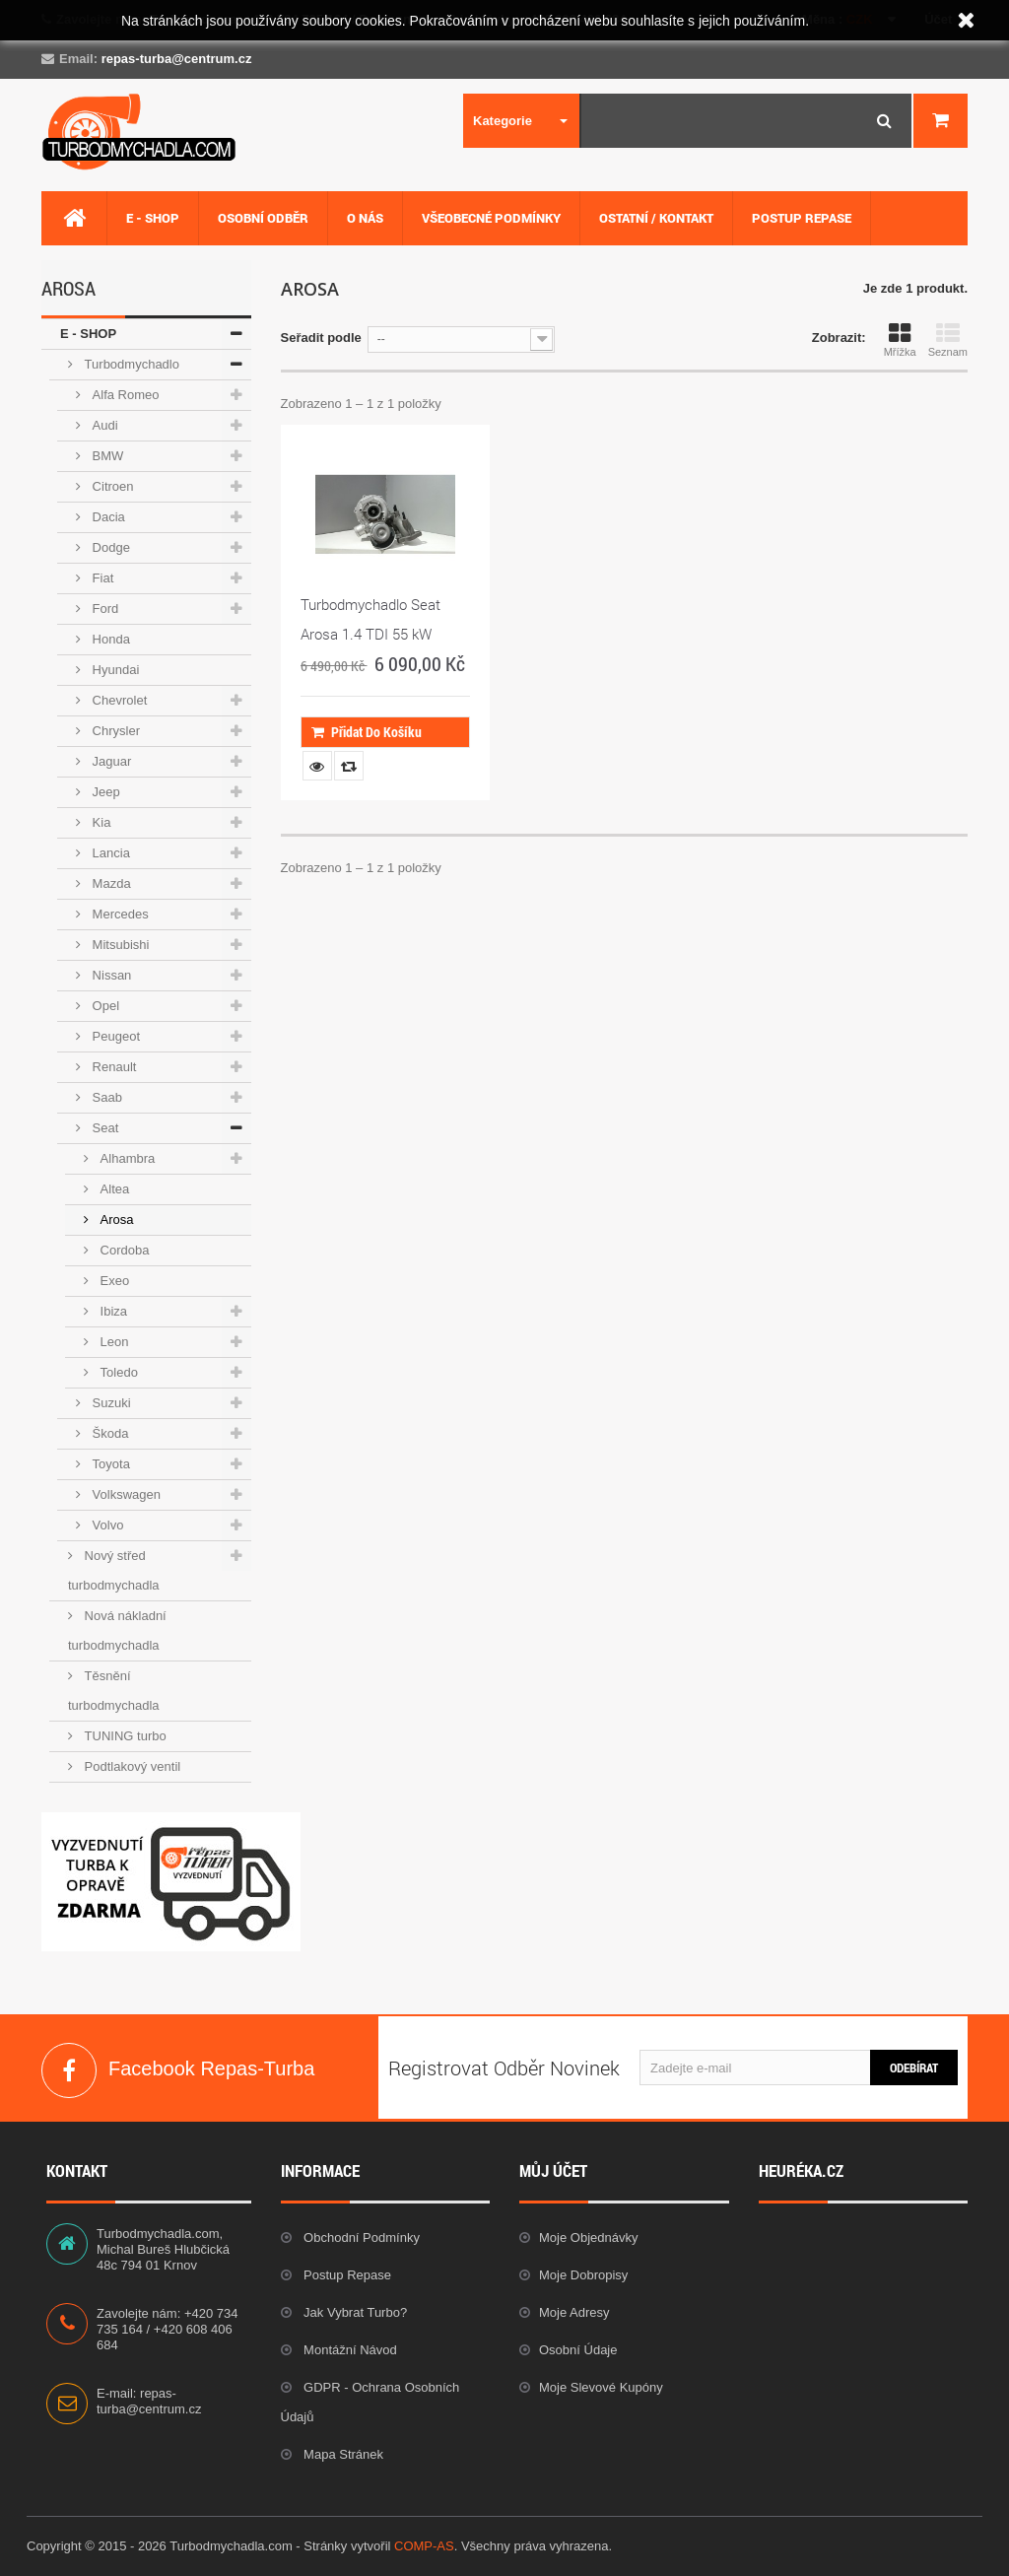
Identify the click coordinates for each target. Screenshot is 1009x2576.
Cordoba (123, 1250)
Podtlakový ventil (130, 1766)
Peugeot (114, 1036)
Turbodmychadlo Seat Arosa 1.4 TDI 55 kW (370, 619)
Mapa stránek (342, 2454)
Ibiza (112, 1311)
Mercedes (119, 914)
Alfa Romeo (124, 394)
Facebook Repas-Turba (69, 2070)
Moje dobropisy (583, 2275)
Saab (105, 1097)
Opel (104, 1005)
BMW (106, 455)
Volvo (106, 1525)
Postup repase (346, 2275)
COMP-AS (424, 2546)
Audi (103, 425)
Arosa (115, 1219)
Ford (103, 608)
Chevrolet (118, 700)
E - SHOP (88, 333)
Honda (109, 639)
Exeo (113, 1280)
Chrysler (114, 730)
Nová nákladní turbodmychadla (117, 1630)
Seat (103, 1127)
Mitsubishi (119, 944)
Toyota (109, 1464)
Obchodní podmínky (360, 2237)
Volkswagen (125, 1494)
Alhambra (126, 1158)
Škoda (108, 1433)
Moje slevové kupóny (601, 2387)
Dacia (107, 516)
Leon (113, 1341)
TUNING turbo (124, 1736)
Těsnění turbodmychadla (114, 1690)
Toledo (117, 1372)
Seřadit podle (321, 337)
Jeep (104, 791)
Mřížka (900, 340)
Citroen (111, 486)
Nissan (110, 975)
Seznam (948, 340)
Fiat (101, 578)
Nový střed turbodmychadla (114, 1570)
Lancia (109, 853)
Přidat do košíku (366, 731)
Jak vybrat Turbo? (354, 2312)
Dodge (109, 547)
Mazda (110, 883)
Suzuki (110, 1402)
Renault (112, 1066)
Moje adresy (574, 2312)
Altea (113, 1189)
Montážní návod (349, 2349)
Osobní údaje (578, 2349)
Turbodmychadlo (130, 364)
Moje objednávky (588, 2237)
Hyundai (114, 669)
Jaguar (110, 761)
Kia (99, 822)
